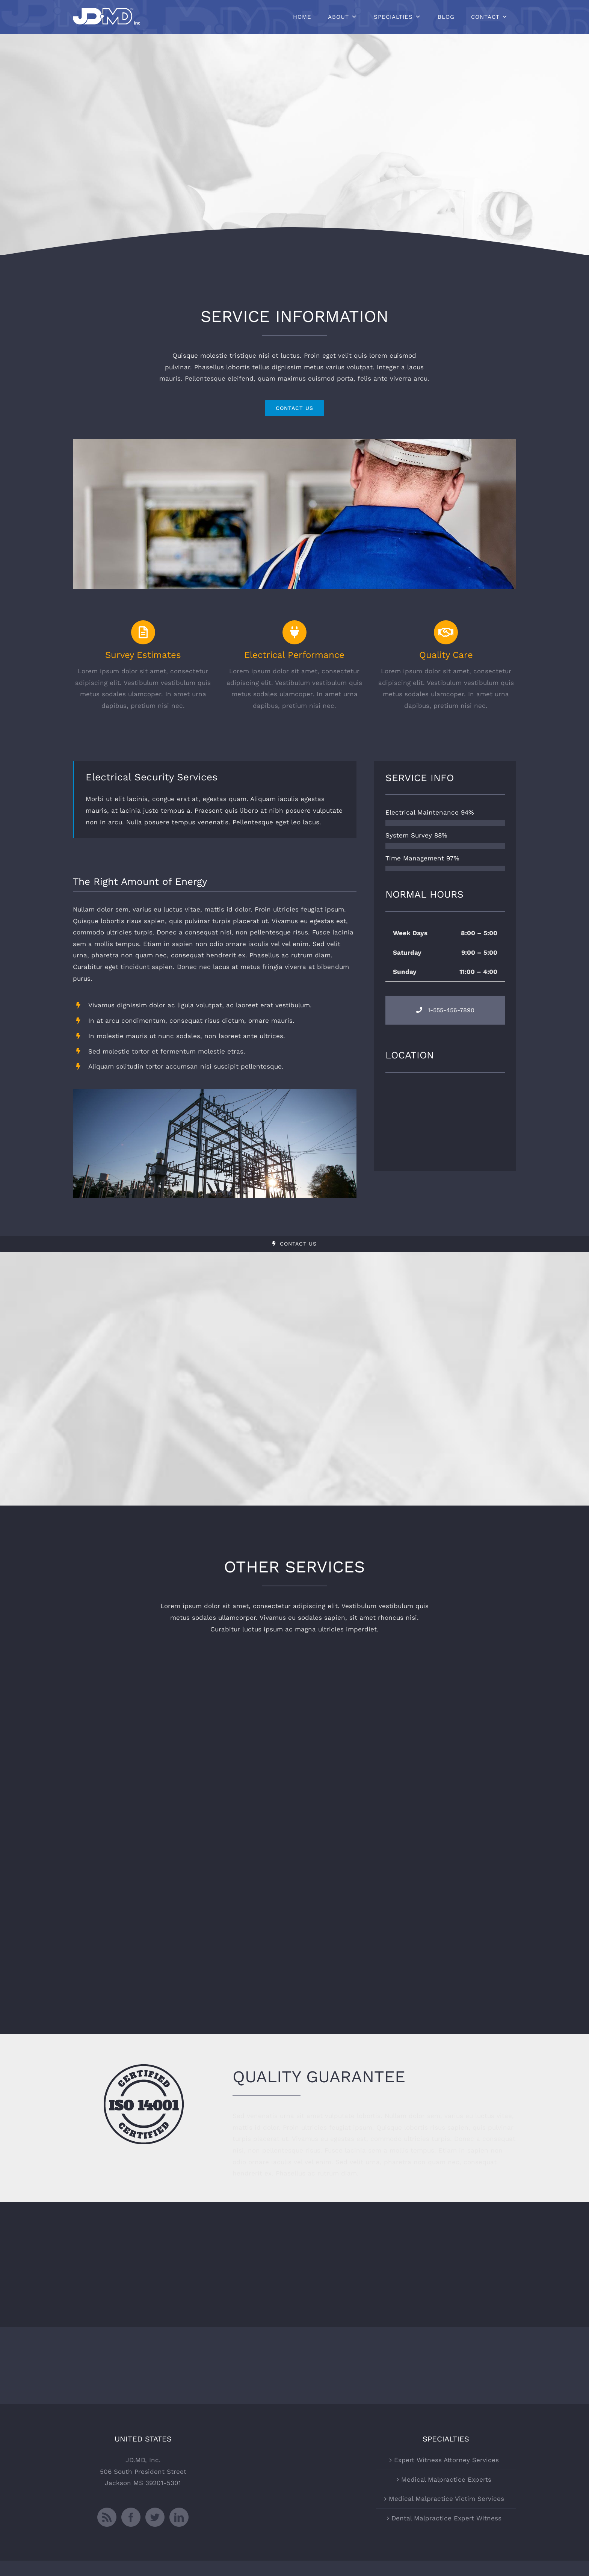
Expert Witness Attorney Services (446, 2460)
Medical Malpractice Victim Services (446, 2498)
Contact (485, 17)
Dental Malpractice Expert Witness (446, 2518)
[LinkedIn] (179, 2517)
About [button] (338, 17)
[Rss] (106, 2517)
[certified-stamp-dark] (144, 2067)
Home (302, 17)
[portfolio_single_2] (294, 442)
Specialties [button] (393, 17)
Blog (446, 17)
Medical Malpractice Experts (446, 2479)
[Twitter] (155, 2517)
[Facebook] (130, 2517)
